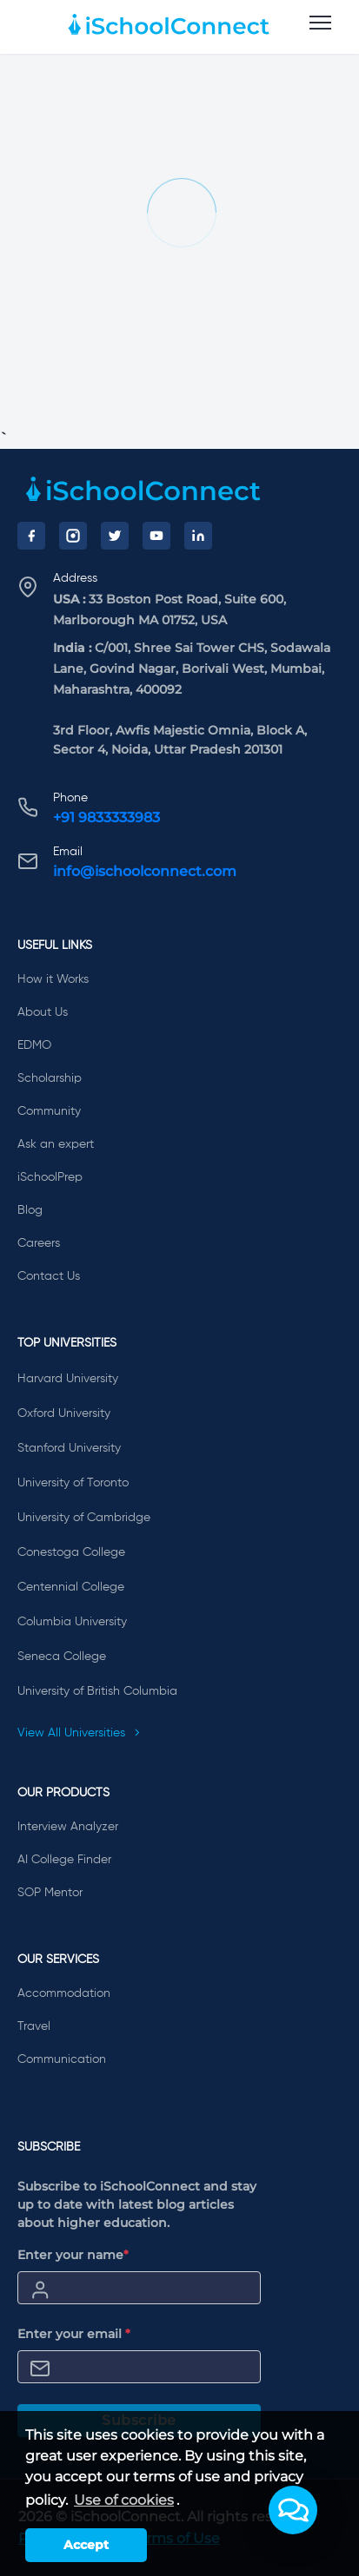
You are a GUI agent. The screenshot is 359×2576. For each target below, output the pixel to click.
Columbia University (72, 1622)
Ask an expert (55, 1144)
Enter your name (73, 2255)
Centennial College (70, 1587)
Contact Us (48, 1276)
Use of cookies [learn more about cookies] (124, 2500)
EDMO (34, 1045)
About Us (42, 1012)
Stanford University (69, 1448)
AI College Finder (64, 1860)
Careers (38, 1243)
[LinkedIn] (198, 536)
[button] (293, 2510)
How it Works (53, 979)
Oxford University (63, 1413)
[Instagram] (73, 536)
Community (49, 1111)
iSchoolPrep (50, 1177)
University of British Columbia (97, 1691)
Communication (61, 2059)
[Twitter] (115, 536)
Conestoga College (71, 1552)
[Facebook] (31, 536)
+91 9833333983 (106, 817)
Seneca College (61, 1656)
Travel (33, 2026)
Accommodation (63, 1993)
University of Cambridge (83, 1518)
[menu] (320, 23)
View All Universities (79, 1733)
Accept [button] (86, 2545)
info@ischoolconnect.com (144, 871)
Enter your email (73, 2334)
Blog (30, 1210)
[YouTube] (156, 536)
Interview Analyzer (67, 1827)
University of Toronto (73, 1483)
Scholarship (49, 1078)
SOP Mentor (50, 1893)
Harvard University (67, 1379)
